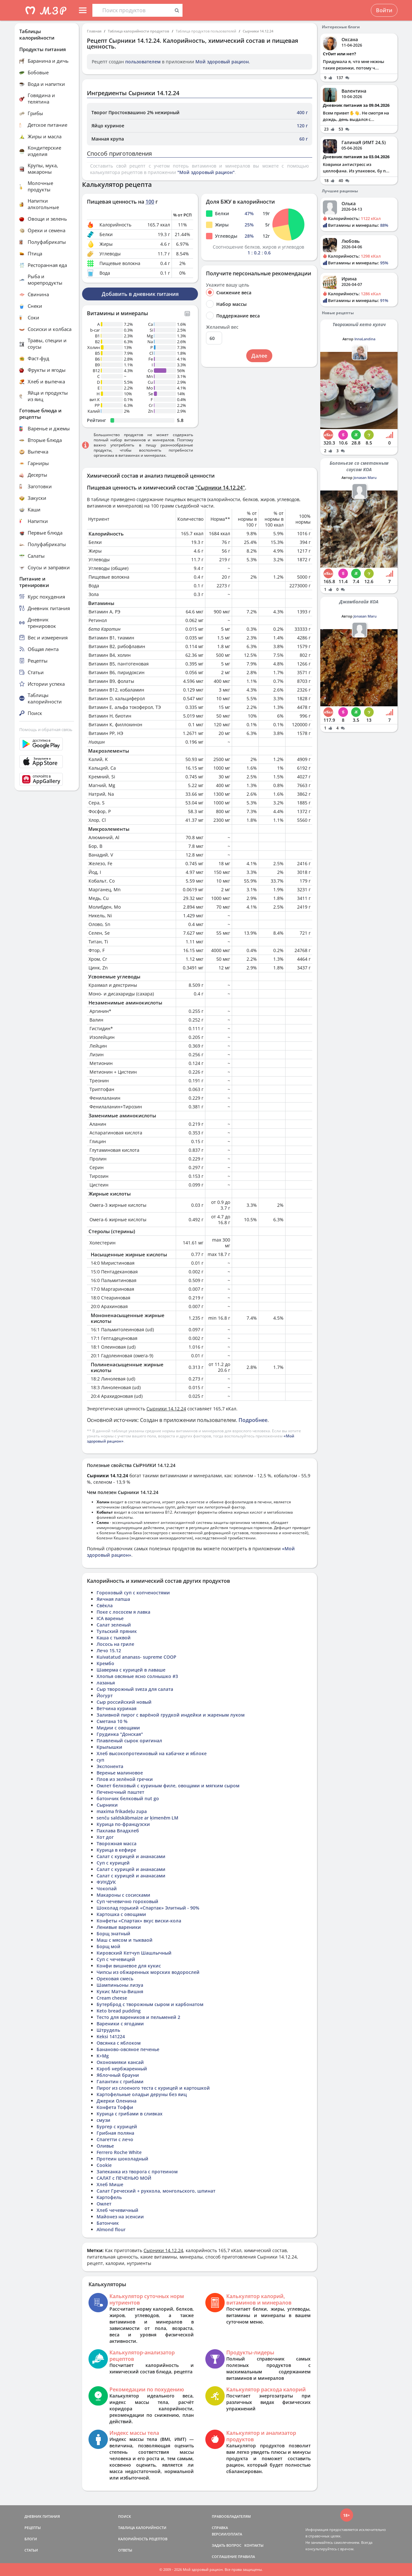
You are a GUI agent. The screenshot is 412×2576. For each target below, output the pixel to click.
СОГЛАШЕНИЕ (224, 2556)
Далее (259, 355)
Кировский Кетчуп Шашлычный (134, 1953)
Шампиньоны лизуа (120, 1985)
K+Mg (103, 2056)
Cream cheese (112, 1998)
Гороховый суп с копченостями (133, 1593)
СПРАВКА (220, 2527)
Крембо (105, 1663)
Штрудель (108, 2030)
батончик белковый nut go (128, 1798)
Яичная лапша (113, 1599)
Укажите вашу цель (227, 285)
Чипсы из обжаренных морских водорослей (148, 1972)
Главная (94, 31)
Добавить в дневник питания (140, 294)
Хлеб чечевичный (117, 2210)
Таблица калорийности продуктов (138, 31)
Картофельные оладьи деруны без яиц (142, 2094)
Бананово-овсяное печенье (128, 2049)
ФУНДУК (106, 1882)
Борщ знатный (113, 1933)
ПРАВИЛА (246, 2556)
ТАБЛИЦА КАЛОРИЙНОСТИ (142, 2527)
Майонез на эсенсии (120, 2217)
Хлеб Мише (110, 2184)
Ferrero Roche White (119, 2152)
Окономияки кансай (120, 2062)
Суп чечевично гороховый (127, 1901)
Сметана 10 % (112, 1721)
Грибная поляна (115, 2133)
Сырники (107, 1805)
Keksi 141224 (111, 2036)
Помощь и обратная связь (45, 729)
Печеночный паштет (120, 1792)
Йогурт (105, 1695)
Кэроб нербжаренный (122, 2069)
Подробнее (253, 1420)
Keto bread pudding (119, 2011)
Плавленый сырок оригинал (129, 1740)
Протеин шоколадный (122, 2159)
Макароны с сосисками (123, 1895)
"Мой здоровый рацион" (206, 172)
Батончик (108, 2223)
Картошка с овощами (121, 1914)
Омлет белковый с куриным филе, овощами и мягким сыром (168, 1786)
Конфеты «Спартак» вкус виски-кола (139, 1921)
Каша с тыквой (114, 1638)
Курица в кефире (116, 1850)
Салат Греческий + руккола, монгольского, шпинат (156, 2191)
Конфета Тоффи (115, 2107)
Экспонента (110, 1766)
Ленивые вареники (119, 1927)
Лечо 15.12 (109, 1650)
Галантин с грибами (120, 2081)
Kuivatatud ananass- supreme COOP (136, 1657)
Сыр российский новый (124, 1702)
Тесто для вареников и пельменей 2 (138, 2017)
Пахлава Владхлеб (118, 1831)
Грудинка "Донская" (120, 1734)
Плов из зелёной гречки (125, 1779)
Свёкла (105, 1605)
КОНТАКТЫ (254, 2545)
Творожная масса (116, 1843)
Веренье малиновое (120, 1773)
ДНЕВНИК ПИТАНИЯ (42, 2516)
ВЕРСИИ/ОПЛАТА (227, 2534)
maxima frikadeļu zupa (122, 1811)
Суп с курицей (113, 1863)
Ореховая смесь (115, 1979)
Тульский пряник (117, 1631)
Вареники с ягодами (120, 2024)
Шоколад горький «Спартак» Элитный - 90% (148, 1908)
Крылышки (109, 1747)
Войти (384, 10)
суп (100, 1760)
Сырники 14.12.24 (258, 31)
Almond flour (111, 2229)
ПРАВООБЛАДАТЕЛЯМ (231, 2516)
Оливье (105, 2146)
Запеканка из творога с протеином (137, 2171)
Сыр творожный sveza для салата (135, 1689)
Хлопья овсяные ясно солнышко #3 (137, 1676)
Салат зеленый (114, 1625)
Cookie (104, 2165)
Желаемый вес (222, 327)
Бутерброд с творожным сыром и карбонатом (150, 2004)
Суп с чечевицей (116, 1959)
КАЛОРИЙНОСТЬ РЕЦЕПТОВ (142, 2538)
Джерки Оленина (116, 2101)
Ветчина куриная (116, 1708)
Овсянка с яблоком (119, 2043)
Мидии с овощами (118, 1728)
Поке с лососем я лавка (123, 1612)
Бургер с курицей (117, 2126)
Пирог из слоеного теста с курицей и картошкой (153, 2088)
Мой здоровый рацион (222, 62)
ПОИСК (124, 2516)
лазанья (106, 1683)
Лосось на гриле (115, 1644)
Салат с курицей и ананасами (131, 1856)
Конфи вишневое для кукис (129, 1966)
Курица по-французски (123, 1824)
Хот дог (105, 1837)
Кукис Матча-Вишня (120, 1991)
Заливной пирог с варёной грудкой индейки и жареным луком (171, 1715)
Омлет (104, 2204)
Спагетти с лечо (115, 2139)
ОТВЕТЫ (125, 2550)
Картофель (109, 2197)
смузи (103, 2120)
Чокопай (107, 1888)
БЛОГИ (30, 2538)
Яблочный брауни (118, 2075)
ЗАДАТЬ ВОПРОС (226, 2545)
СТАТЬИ (31, 2550)
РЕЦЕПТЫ (32, 2527)
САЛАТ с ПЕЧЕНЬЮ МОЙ (124, 2178)
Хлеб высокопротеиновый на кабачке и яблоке (152, 1753)
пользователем (143, 62)
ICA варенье (110, 1618)
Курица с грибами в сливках (130, 2114)
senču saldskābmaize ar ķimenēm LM (137, 1818)
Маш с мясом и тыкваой (125, 1940)
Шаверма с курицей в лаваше (131, 1670)
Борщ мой (108, 1946)
